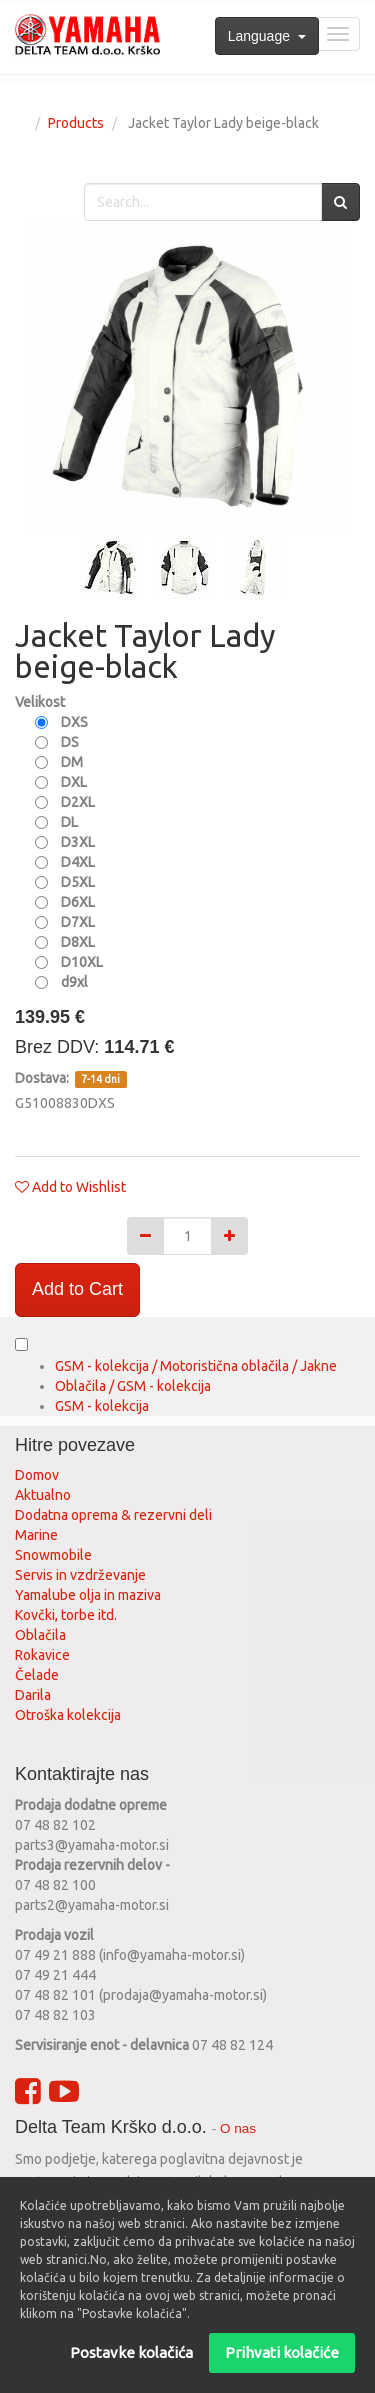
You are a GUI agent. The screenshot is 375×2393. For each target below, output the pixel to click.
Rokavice (42, 1655)
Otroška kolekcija (68, 1715)
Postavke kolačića (131, 2352)
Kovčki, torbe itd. (66, 1615)
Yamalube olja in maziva (88, 1595)
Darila (33, 1695)
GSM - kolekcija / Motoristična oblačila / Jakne (196, 1366)
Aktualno (43, 1495)
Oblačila (40, 1635)
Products (76, 123)
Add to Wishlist (79, 1187)
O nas (238, 2128)
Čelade (37, 1675)
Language (267, 36)
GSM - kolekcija (102, 1406)
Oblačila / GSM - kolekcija (133, 1386)
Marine (36, 1535)
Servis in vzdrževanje (80, 1575)
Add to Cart (77, 1289)
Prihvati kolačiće (282, 2352)
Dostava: (43, 1078)
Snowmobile (53, 1555)
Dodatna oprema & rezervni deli (113, 1515)
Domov (37, 1475)
